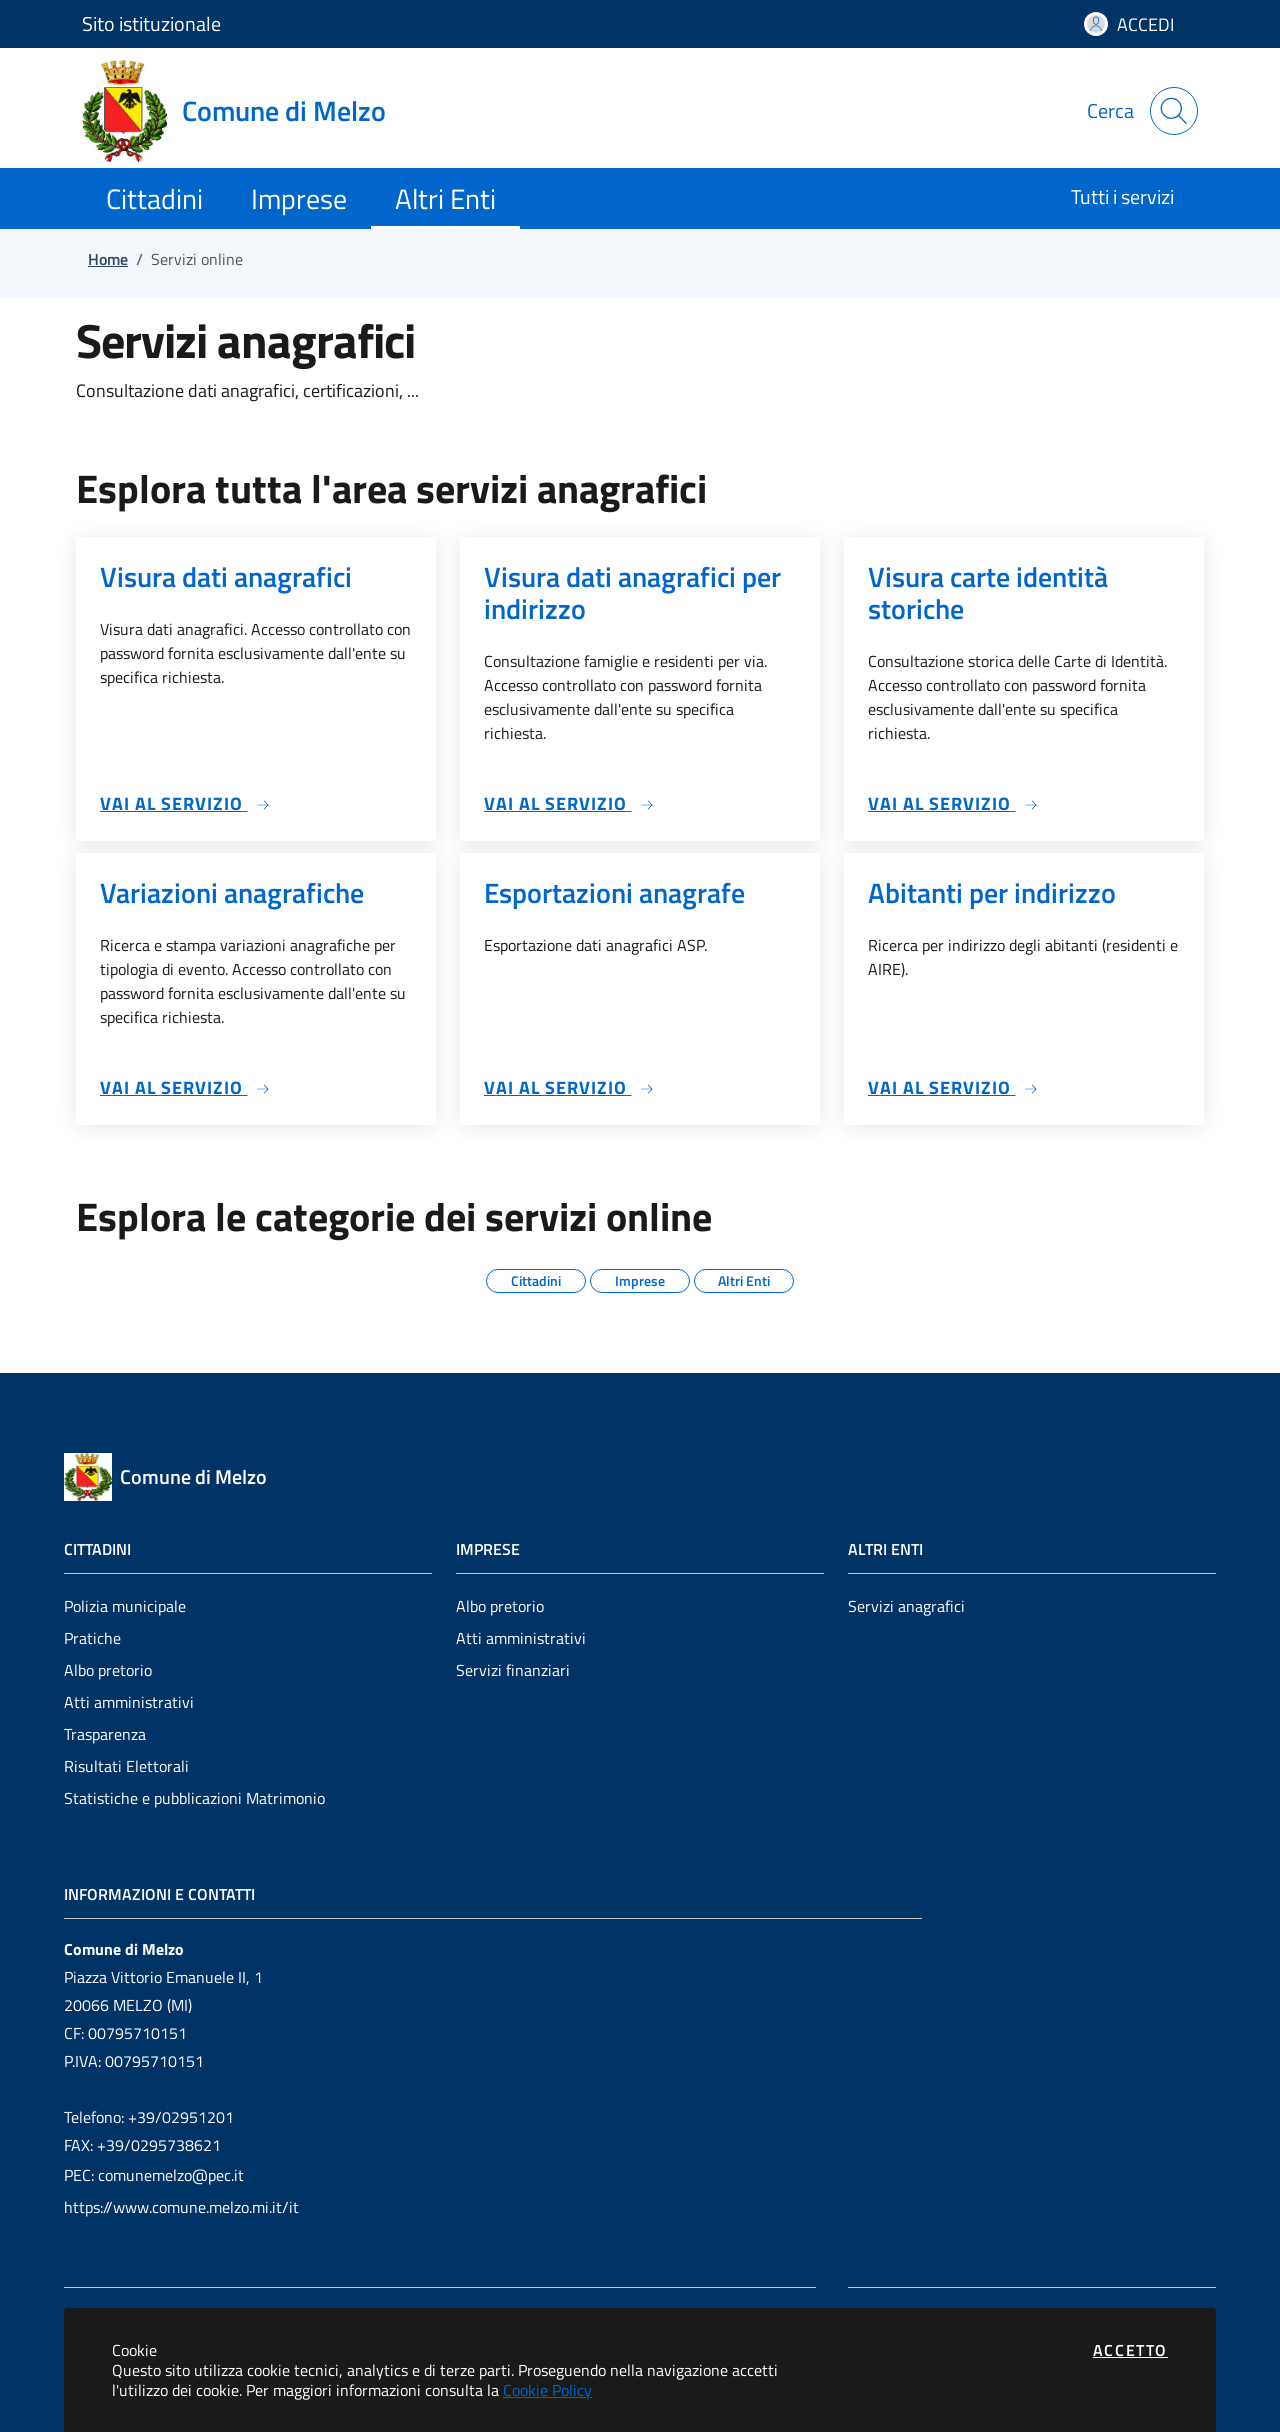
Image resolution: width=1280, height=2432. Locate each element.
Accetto (1130, 2350)
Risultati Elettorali (126, 1766)
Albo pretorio (108, 1670)
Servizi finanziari (513, 1670)
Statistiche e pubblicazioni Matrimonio (194, 1798)
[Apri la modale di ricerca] (1174, 111)
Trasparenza (105, 1734)
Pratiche (92, 1638)
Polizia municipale (125, 1606)
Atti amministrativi (129, 1702)
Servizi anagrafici (906, 1606)
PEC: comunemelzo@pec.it (154, 2175)
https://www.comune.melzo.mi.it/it (181, 2207)
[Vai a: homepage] (246, 111)
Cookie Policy (547, 2390)
